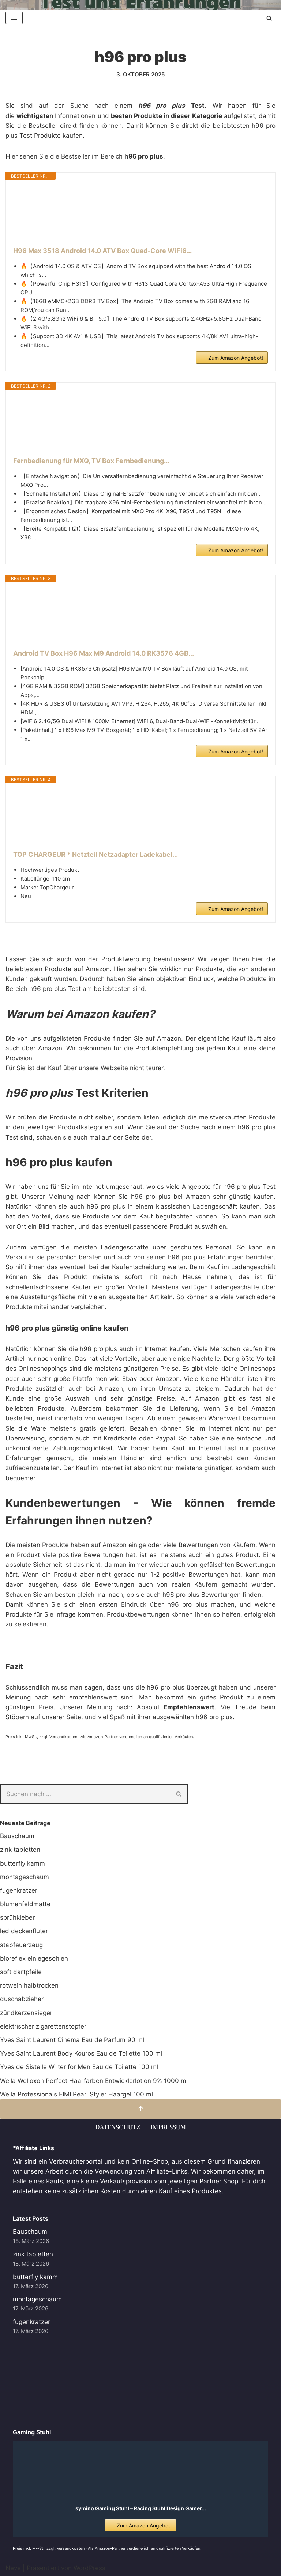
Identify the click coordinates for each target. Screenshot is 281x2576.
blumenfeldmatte (25, 1904)
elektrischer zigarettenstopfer (43, 2026)
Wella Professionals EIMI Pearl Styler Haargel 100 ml (76, 2094)
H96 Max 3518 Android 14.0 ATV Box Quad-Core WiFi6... (102, 251)
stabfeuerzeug (21, 1945)
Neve (13, 2568)
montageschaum (24, 1877)
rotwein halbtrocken (29, 1985)
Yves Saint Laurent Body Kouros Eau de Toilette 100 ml (81, 2053)
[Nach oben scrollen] (140, 2109)
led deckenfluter (24, 1931)
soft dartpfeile (21, 1972)
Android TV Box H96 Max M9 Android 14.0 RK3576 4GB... (103, 653)
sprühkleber (17, 1917)
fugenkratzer (18, 1890)
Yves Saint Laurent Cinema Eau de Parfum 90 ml (72, 2039)
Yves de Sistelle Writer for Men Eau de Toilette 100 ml (79, 2067)
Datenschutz (117, 2127)
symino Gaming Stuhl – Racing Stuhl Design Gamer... (140, 2508)
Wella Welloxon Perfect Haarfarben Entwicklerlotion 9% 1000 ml (94, 2080)
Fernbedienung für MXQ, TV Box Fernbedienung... (91, 461)
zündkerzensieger (26, 2012)
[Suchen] (269, 18)
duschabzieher (22, 1999)
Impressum (168, 2127)
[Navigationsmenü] (14, 18)
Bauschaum (17, 1836)
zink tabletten (20, 1849)
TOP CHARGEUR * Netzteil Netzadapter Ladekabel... (95, 854)
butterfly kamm (22, 1863)
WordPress (89, 2568)
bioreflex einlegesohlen (34, 1958)
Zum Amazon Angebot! (235, 358)
